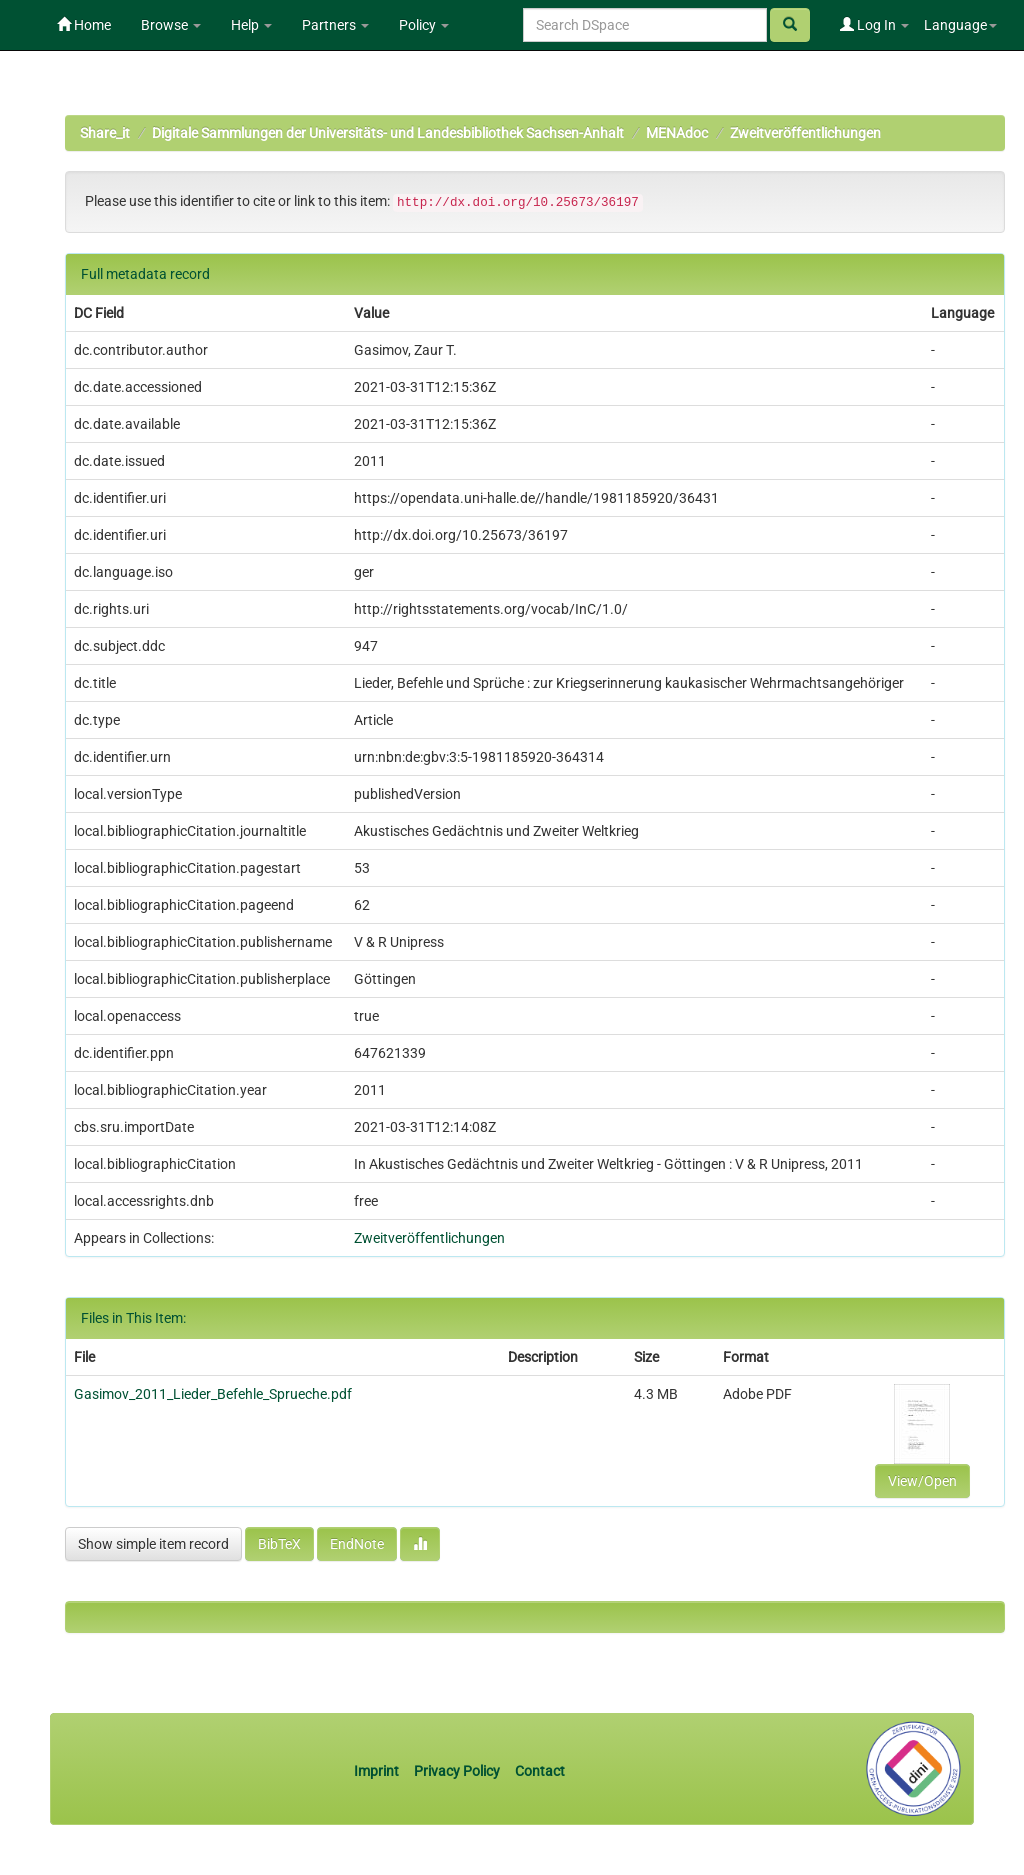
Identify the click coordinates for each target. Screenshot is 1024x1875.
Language (960, 25)
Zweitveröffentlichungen (805, 133)
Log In (874, 25)
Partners (335, 25)
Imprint (378, 1771)
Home (84, 25)
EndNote (357, 1544)
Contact (540, 1771)
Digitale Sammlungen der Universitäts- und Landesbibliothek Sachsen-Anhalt (388, 133)
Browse (171, 25)
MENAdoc (677, 133)
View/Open (922, 1481)
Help (251, 25)
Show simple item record (153, 1544)
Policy (424, 25)
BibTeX (279, 1544)
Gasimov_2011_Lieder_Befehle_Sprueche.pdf (213, 1394)
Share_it (105, 133)
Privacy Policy (457, 1771)
